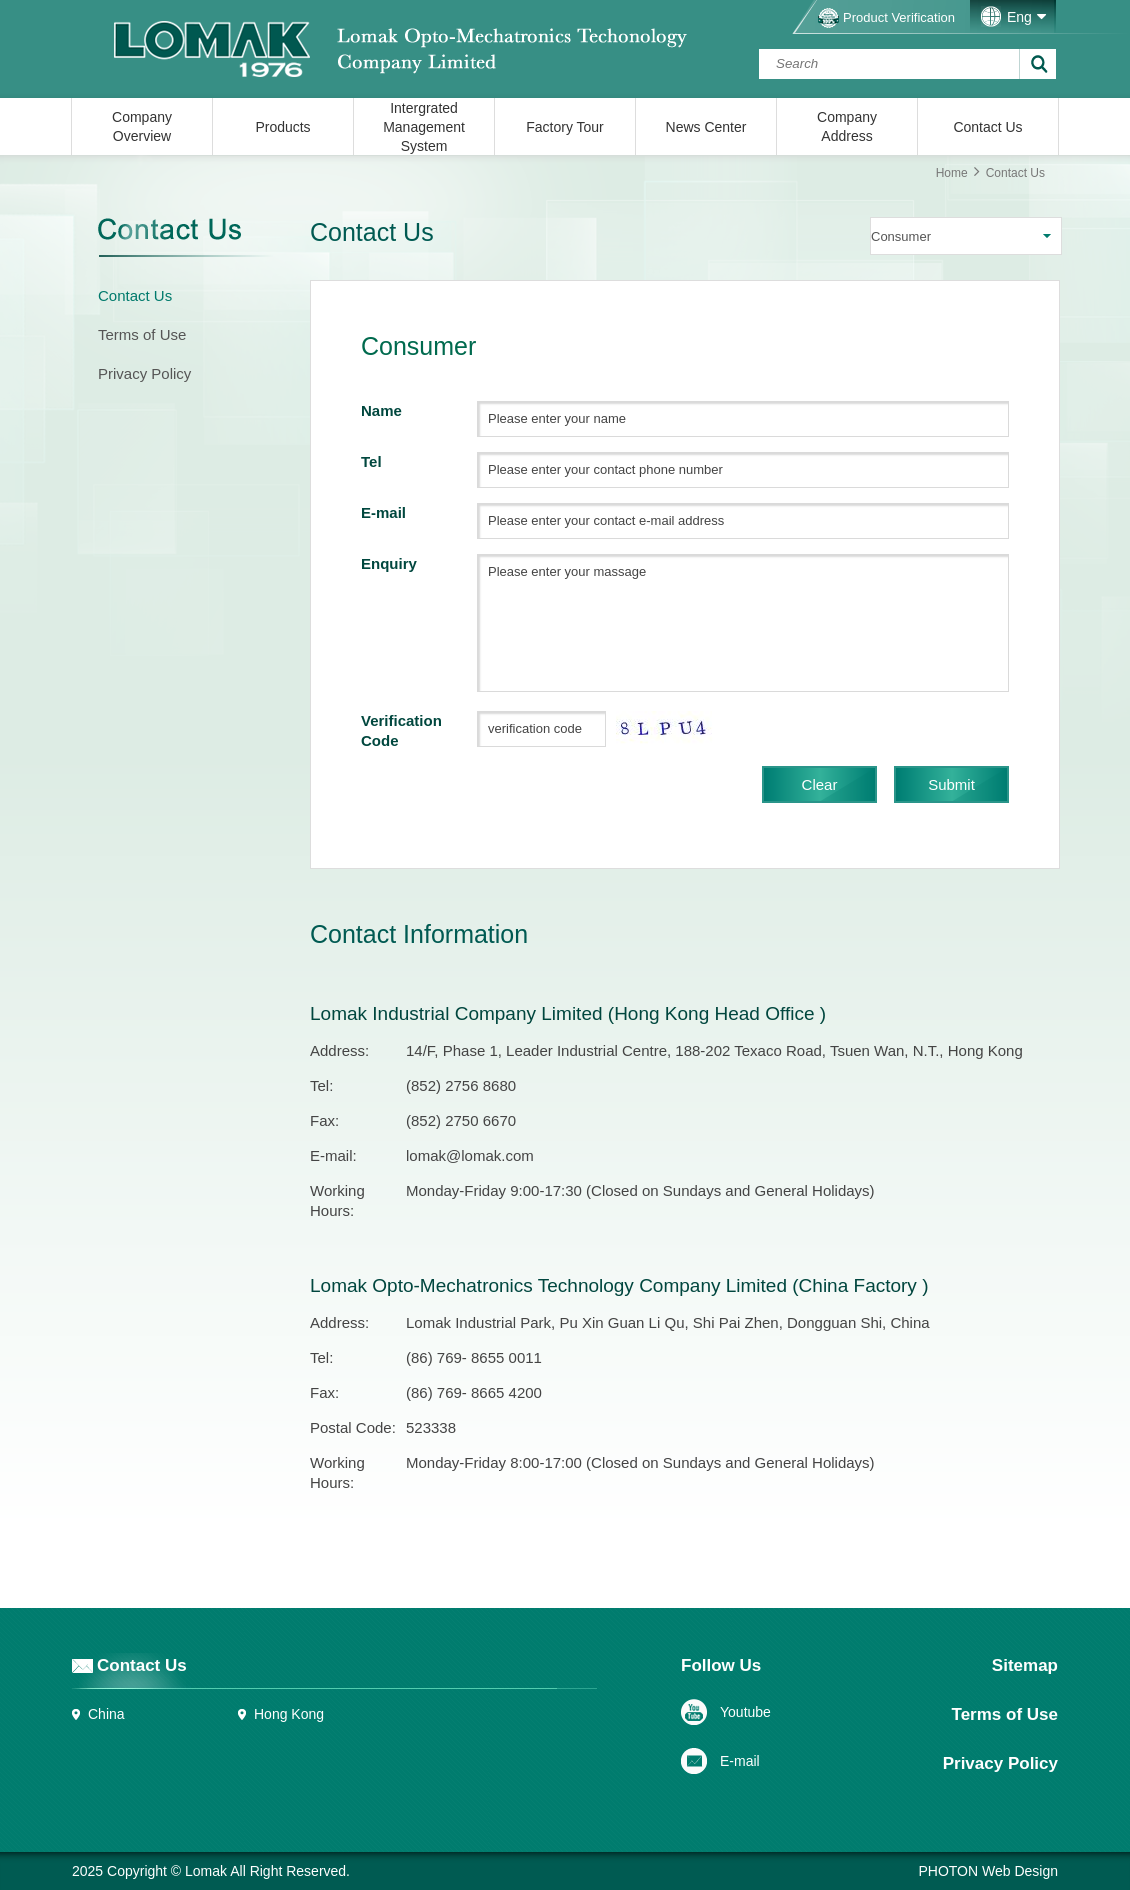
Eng (1019, 17)
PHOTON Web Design (988, 1871)
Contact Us (135, 295)
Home (952, 173)
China (106, 1714)
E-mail (740, 1761)
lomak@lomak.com (470, 1155)
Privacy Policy (144, 373)
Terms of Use (142, 334)
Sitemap (1025, 1665)
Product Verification (899, 17)
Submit (951, 784)
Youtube (745, 1712)
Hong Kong (289, 1714)
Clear (820, 784)
